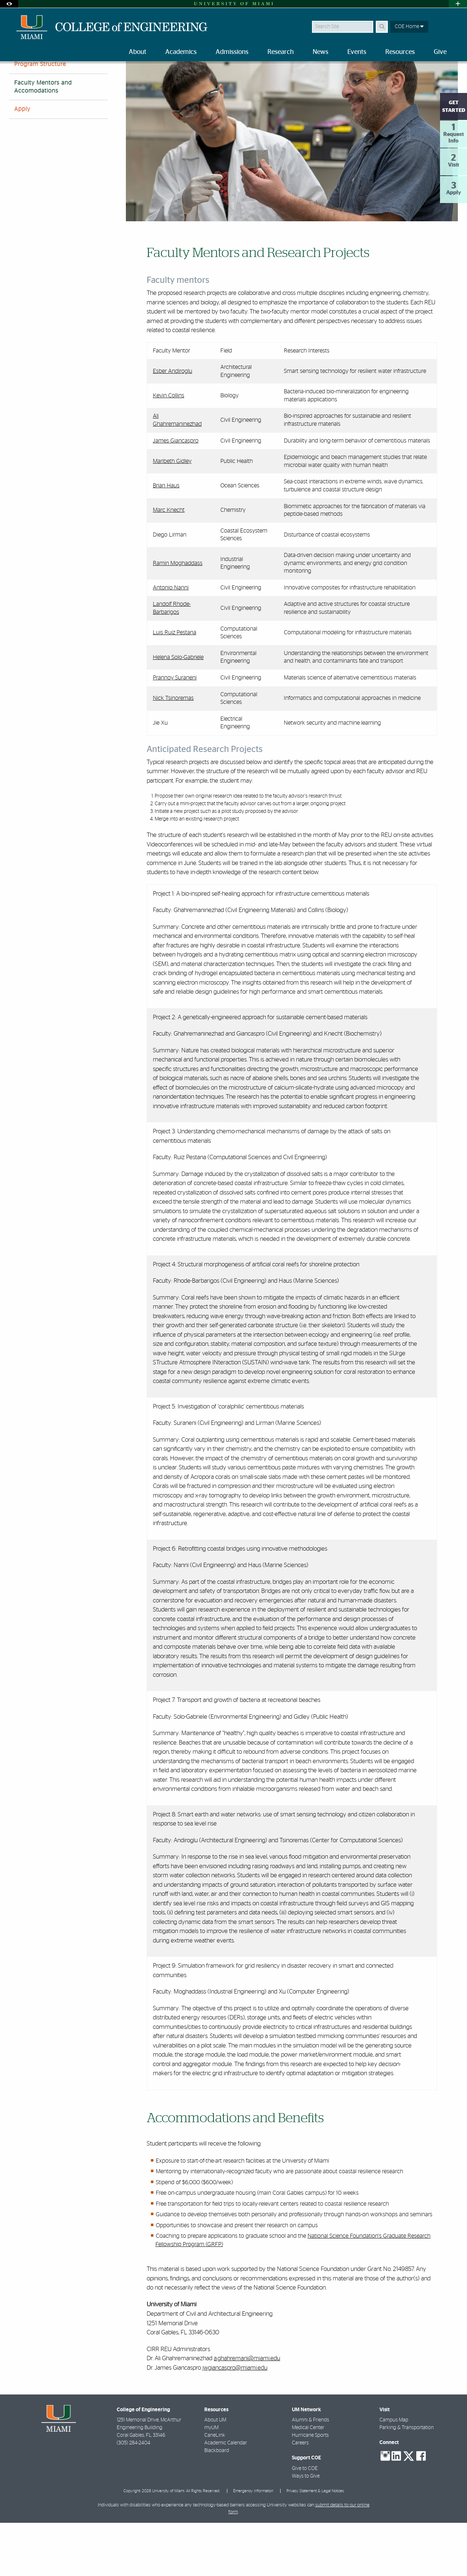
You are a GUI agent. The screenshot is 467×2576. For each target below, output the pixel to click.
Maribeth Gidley (172, 514)
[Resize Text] (434, 73)
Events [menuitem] (356, 52)
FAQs (21, 99)
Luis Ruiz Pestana (174, 686)
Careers (300, 2496)
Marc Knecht (169, 563)
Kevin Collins (168, 449)
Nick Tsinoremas (173, 751)
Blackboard (216, 2503)
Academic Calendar (225, 2496)
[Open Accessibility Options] (9, 4)
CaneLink (214, 2488)
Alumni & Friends (310, 2473)
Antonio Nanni (171, 641)
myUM (211, 2480)
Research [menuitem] (280, 52)
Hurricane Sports (310, 2488)
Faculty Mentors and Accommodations (256, 79)
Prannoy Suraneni (175, 731)
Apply (22, 162)
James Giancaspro (175, 494)
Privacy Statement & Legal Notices (315, 2544)
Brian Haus (166, 539)
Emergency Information (253, 2544)
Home (15, 78)
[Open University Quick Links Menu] (458, 4)
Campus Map (393, 2473)
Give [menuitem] (440, 52)
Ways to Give (306, 2529)
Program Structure (40, 117)
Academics (43, 78)
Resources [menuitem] (400, 52)
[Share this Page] (452, 74)
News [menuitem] (320, 52)
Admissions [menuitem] (232, 52)
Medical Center (308, 2480)
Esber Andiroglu (172, 424)
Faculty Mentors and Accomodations (43, 140)
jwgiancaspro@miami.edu (234, 2421)
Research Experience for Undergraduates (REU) (156, 78)
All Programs (81, 78)
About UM (215, 2473)
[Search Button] (382, 27)
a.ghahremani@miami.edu (247, 2411)
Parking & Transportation (406, 2480)
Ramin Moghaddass (177, 616)
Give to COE (305, 2521)
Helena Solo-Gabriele (178, 710)
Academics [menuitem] (181, 52)
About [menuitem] (137, 52)
